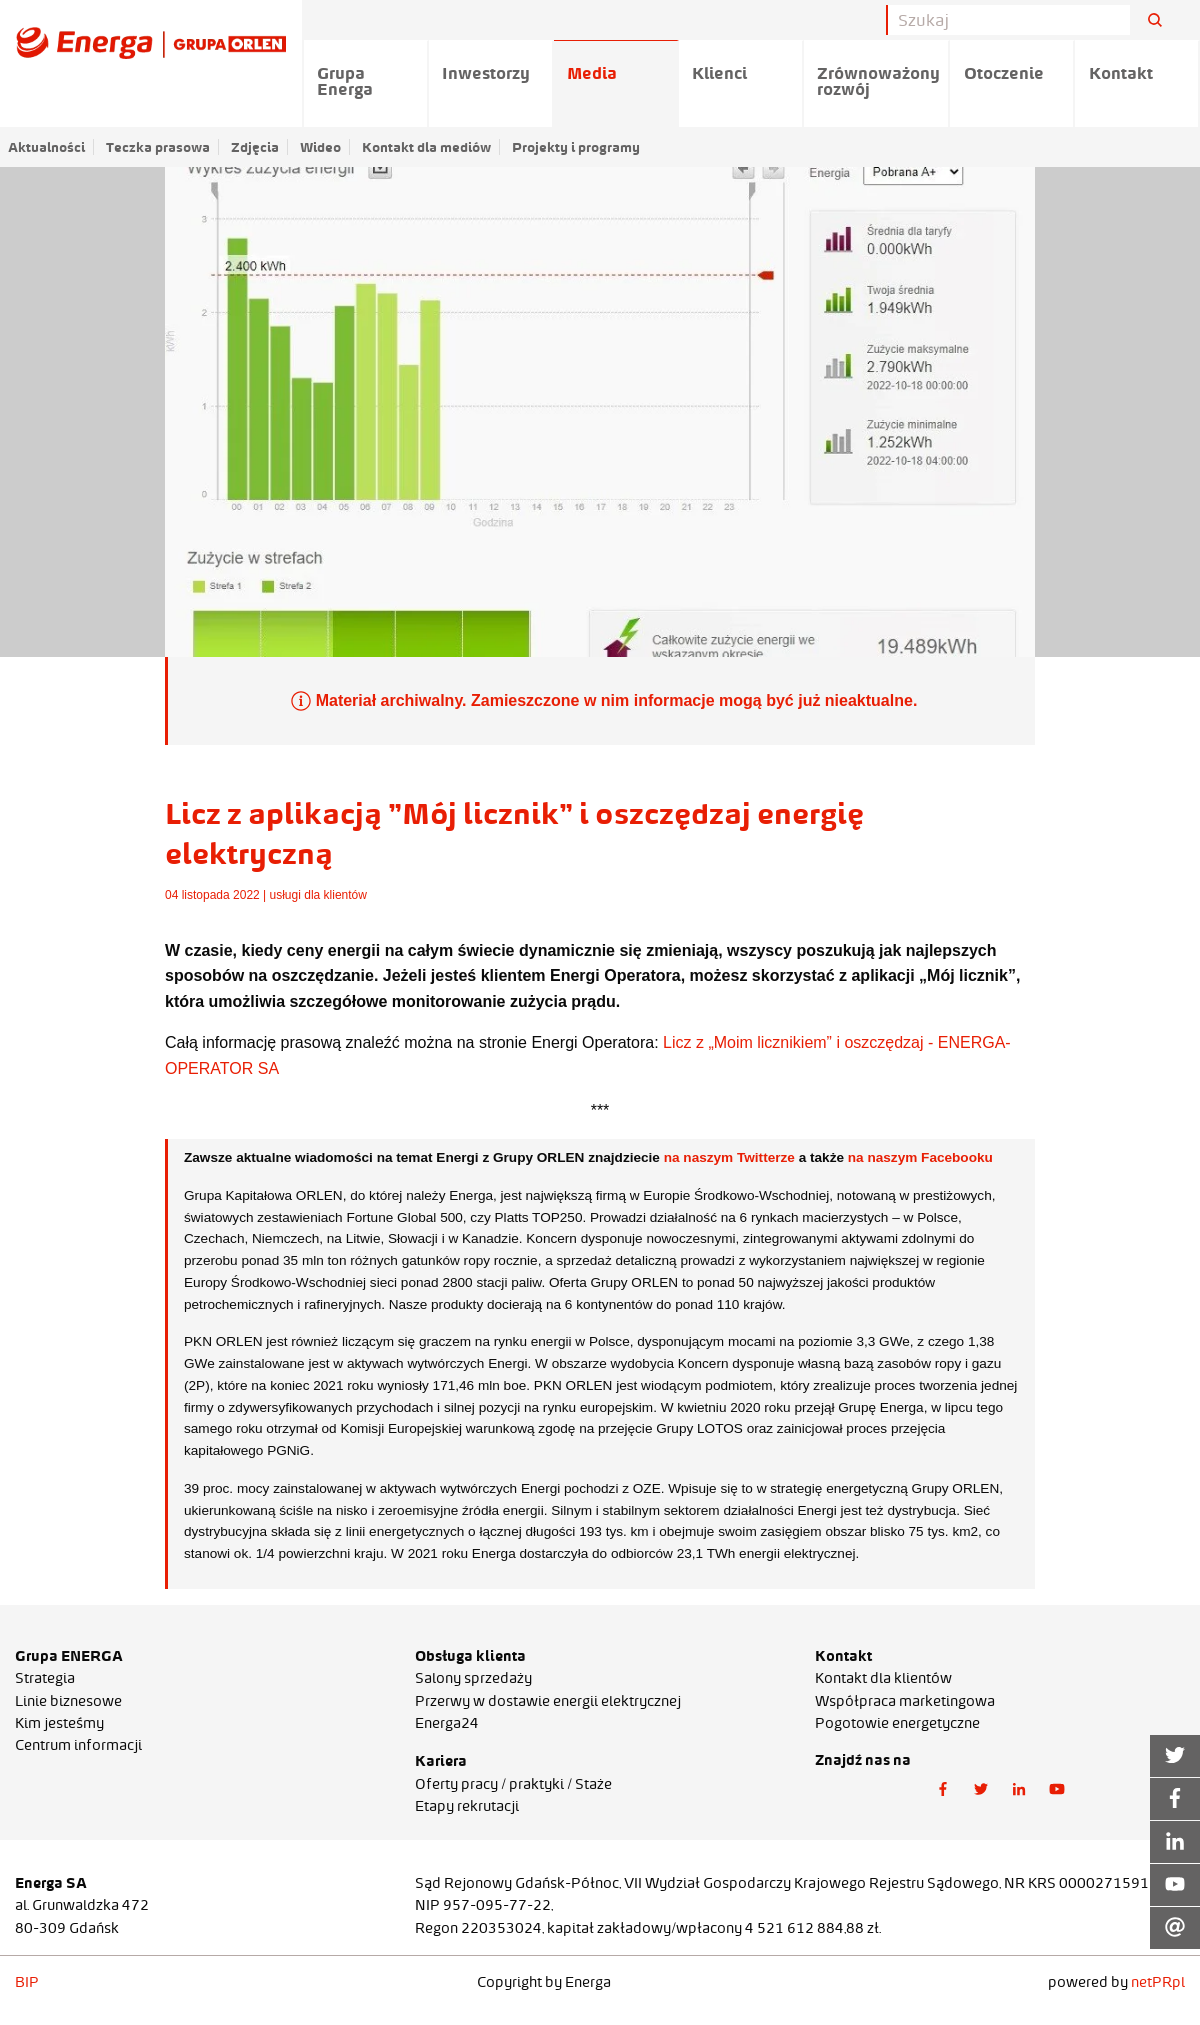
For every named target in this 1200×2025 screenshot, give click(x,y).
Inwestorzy (486, 73)
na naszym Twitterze (729, 1157)
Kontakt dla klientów (883, 1678)
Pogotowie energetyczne (897, 1723)
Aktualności (46, 147)
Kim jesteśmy (59, 1723)
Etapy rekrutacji (467, 1806)
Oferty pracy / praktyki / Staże (513, 1784)
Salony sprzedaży (473, 1678)
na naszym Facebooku (920, 1157)
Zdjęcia (255, 147)
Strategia (45, 1678)
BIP (27, 1982)
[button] (943, 1789)
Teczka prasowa (158, 147)
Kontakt (1121, 73)
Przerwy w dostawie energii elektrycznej (548, 1701)
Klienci (719, 73)
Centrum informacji (78, 1745)
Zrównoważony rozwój (878, 81)
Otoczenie (1004, 73)
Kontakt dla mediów (426, 147)
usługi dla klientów (318, 895)
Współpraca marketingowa (905, 1701)
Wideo (320, 147)
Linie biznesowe (68, 1701)
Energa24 (447, 1723)
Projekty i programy (576, 147)
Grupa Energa (345, 81)
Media (592, 73)
